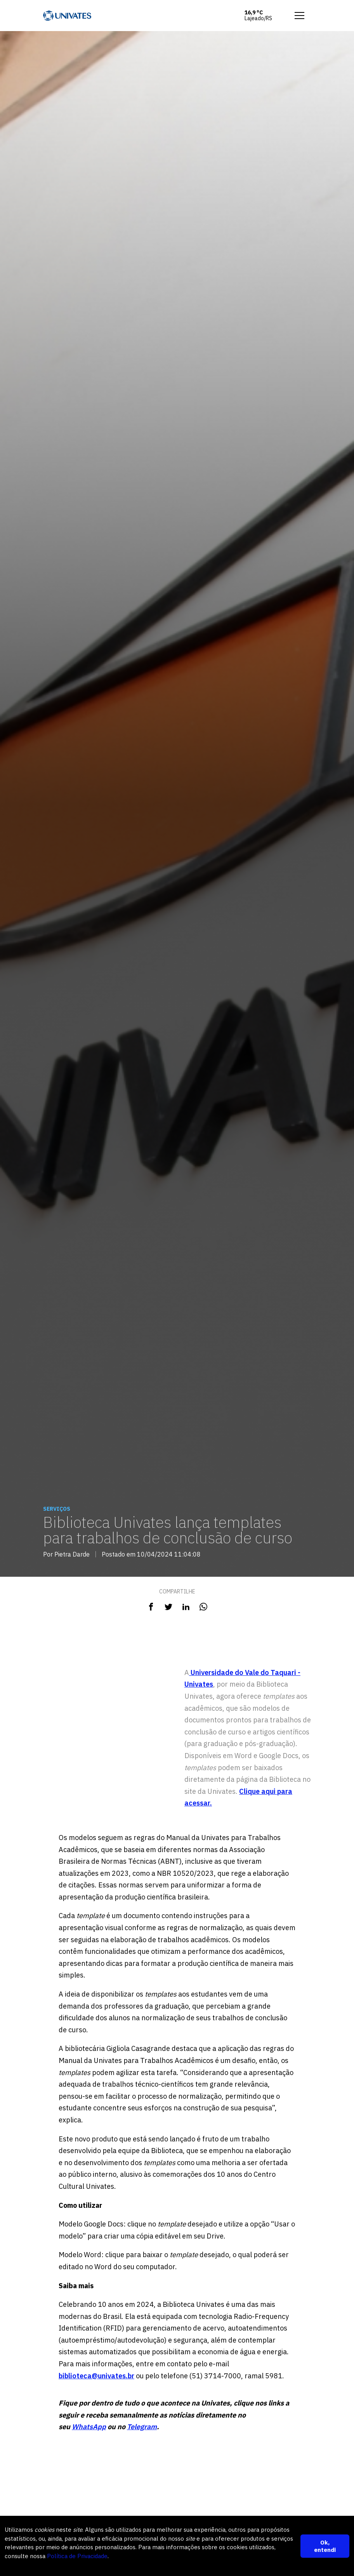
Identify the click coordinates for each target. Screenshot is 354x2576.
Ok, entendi (325, 2546)
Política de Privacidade (77, 2556)
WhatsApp (89, 2426)
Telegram (142, 2426)
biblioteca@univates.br (96, 2375)
